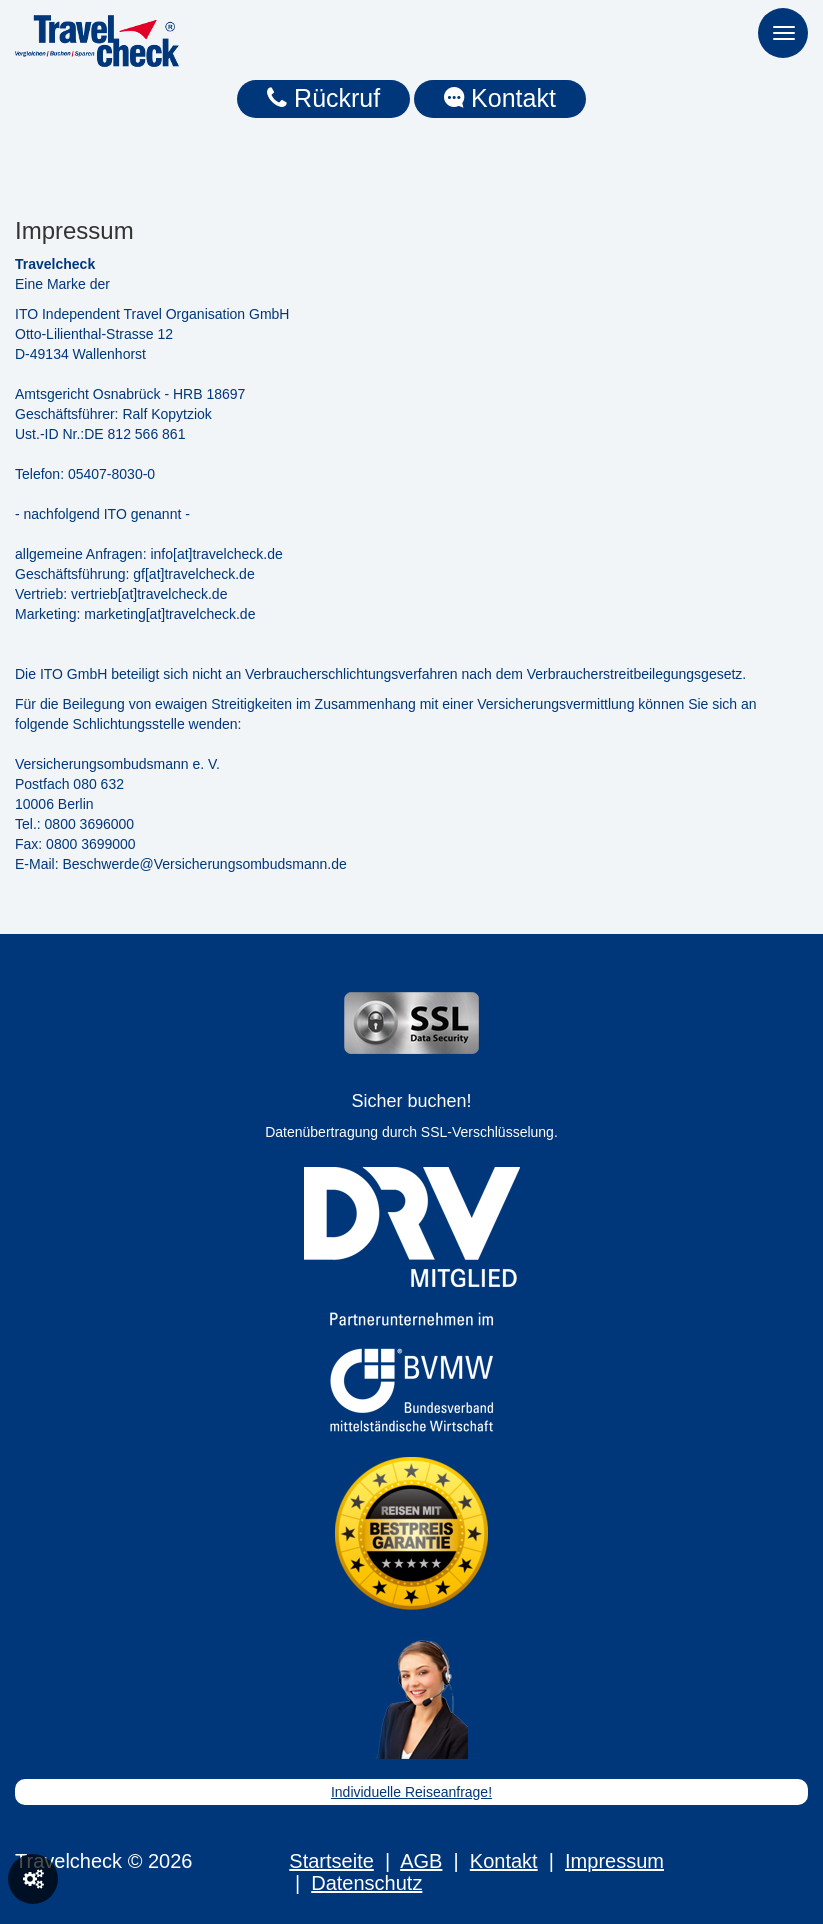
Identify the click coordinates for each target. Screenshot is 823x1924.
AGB (421, 1861)
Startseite (331, 1861)
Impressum (614, 1861)
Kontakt (500, 98)
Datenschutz (366, 1883)
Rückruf (323, 98)
